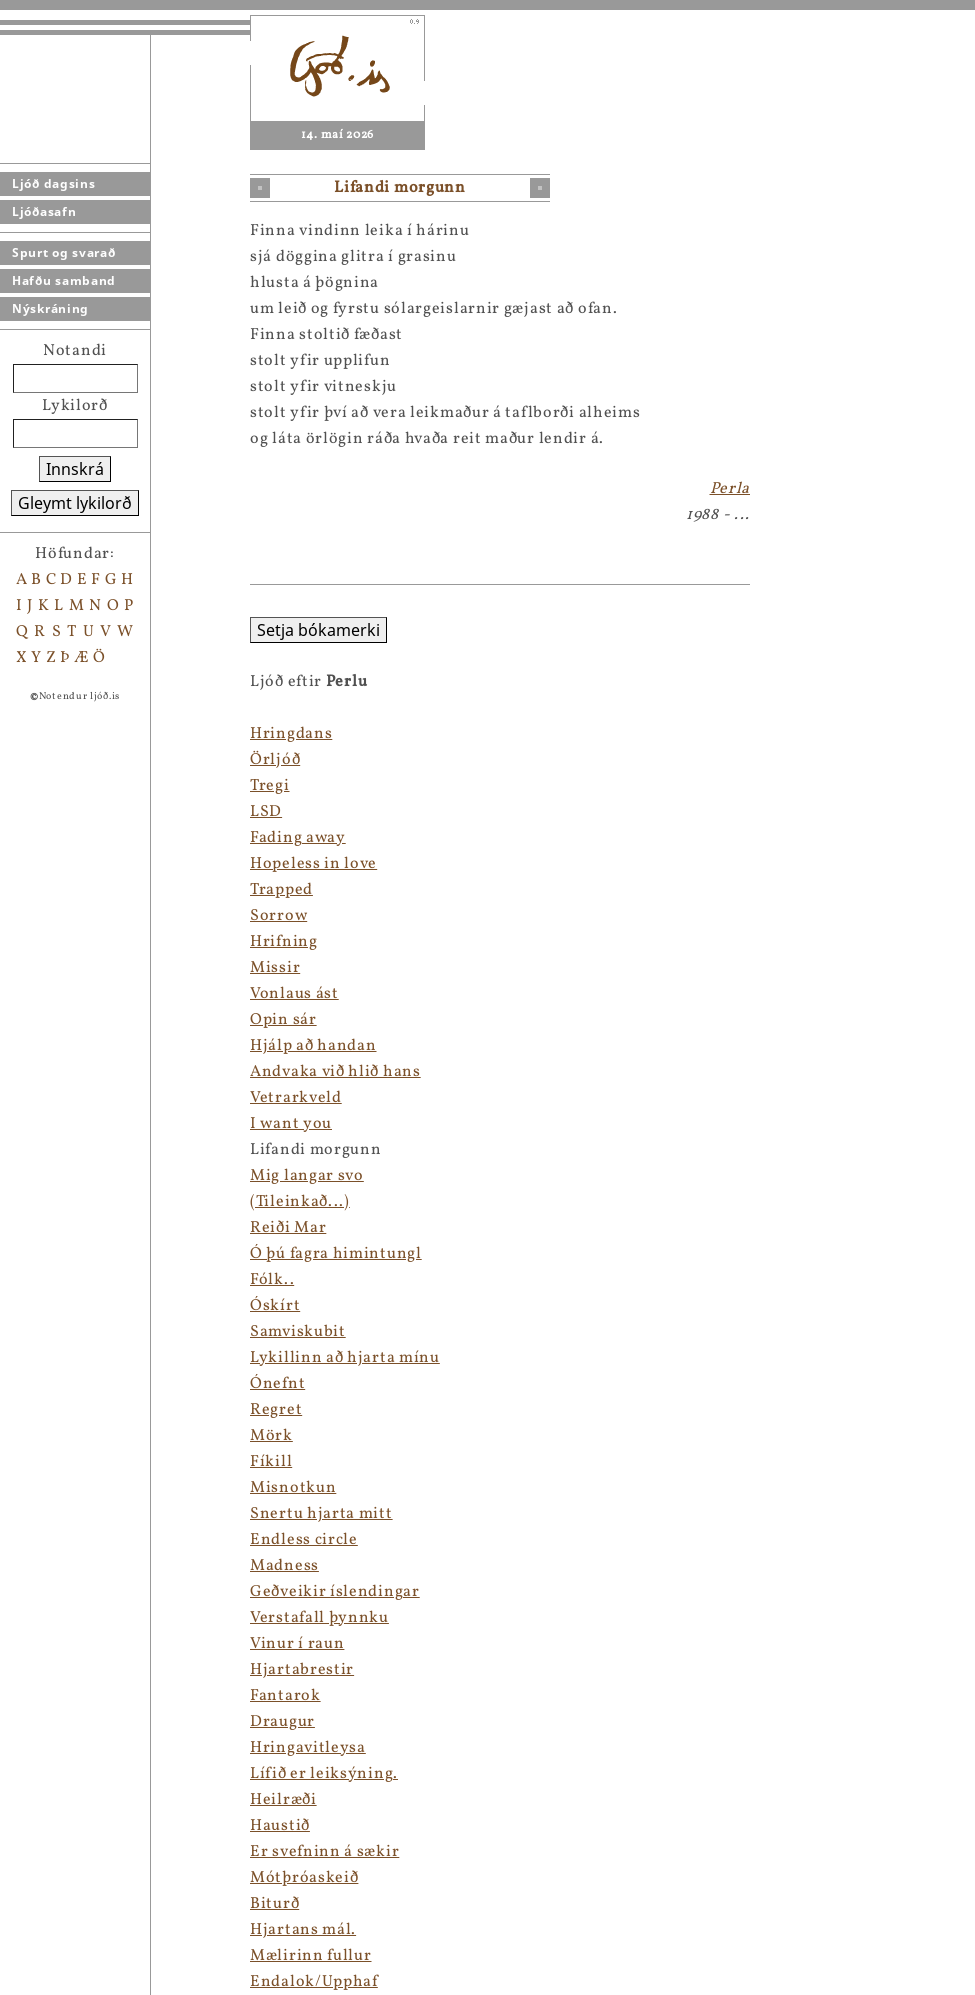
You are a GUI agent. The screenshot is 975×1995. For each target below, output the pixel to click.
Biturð (274, 1904)
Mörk (271, 1436)
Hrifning (284, 942)
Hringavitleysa (308, 1748)
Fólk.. (272, 1280)
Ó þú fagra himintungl (336, 1254)
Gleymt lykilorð (75, 503)
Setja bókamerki (318, 630)
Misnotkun (293, 1488)
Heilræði (283, 1800)
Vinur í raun (297, 1644)
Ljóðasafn (44, 211)
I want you (291, 1124)
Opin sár (283, 1020)
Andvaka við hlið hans (335, 1072)
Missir (275, 968)
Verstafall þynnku (319, 1618)
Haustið (280, 1826)
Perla (730, 489)
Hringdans (291, 734)
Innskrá (75, 469)
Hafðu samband (64, 280)
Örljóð (275, 760)
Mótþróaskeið (304, 1878)
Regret (276, 1410)
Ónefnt (277, 1384)
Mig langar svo (307, 1176)
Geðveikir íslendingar (335, 1592)
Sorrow (278, 916)
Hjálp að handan (313, 1046)
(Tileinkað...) (300, 1202)
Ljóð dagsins (53, 183)
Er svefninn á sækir (324, 1852)
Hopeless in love (313, 864)
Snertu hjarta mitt (321, 1514)
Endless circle (304, 1540)
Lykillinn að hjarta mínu (345, 1358)
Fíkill (271, 1462)
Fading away (298, 838)
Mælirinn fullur (311, 1956)
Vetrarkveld (296, 1098)
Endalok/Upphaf (314, 1982)
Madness (284, 1566)
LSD (266, 812)
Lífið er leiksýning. (324, 1774)
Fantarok (285, 1696)
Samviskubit (298, 1332)
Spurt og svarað (64, 252)
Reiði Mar (288, 1228)
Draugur (282, 1722)
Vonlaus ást (294, 994)
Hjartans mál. (303, 1930)
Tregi (270, 786)
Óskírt (275, 1306)
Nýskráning (50, 308)
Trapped (281, 890)
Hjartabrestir (302, 1670)
